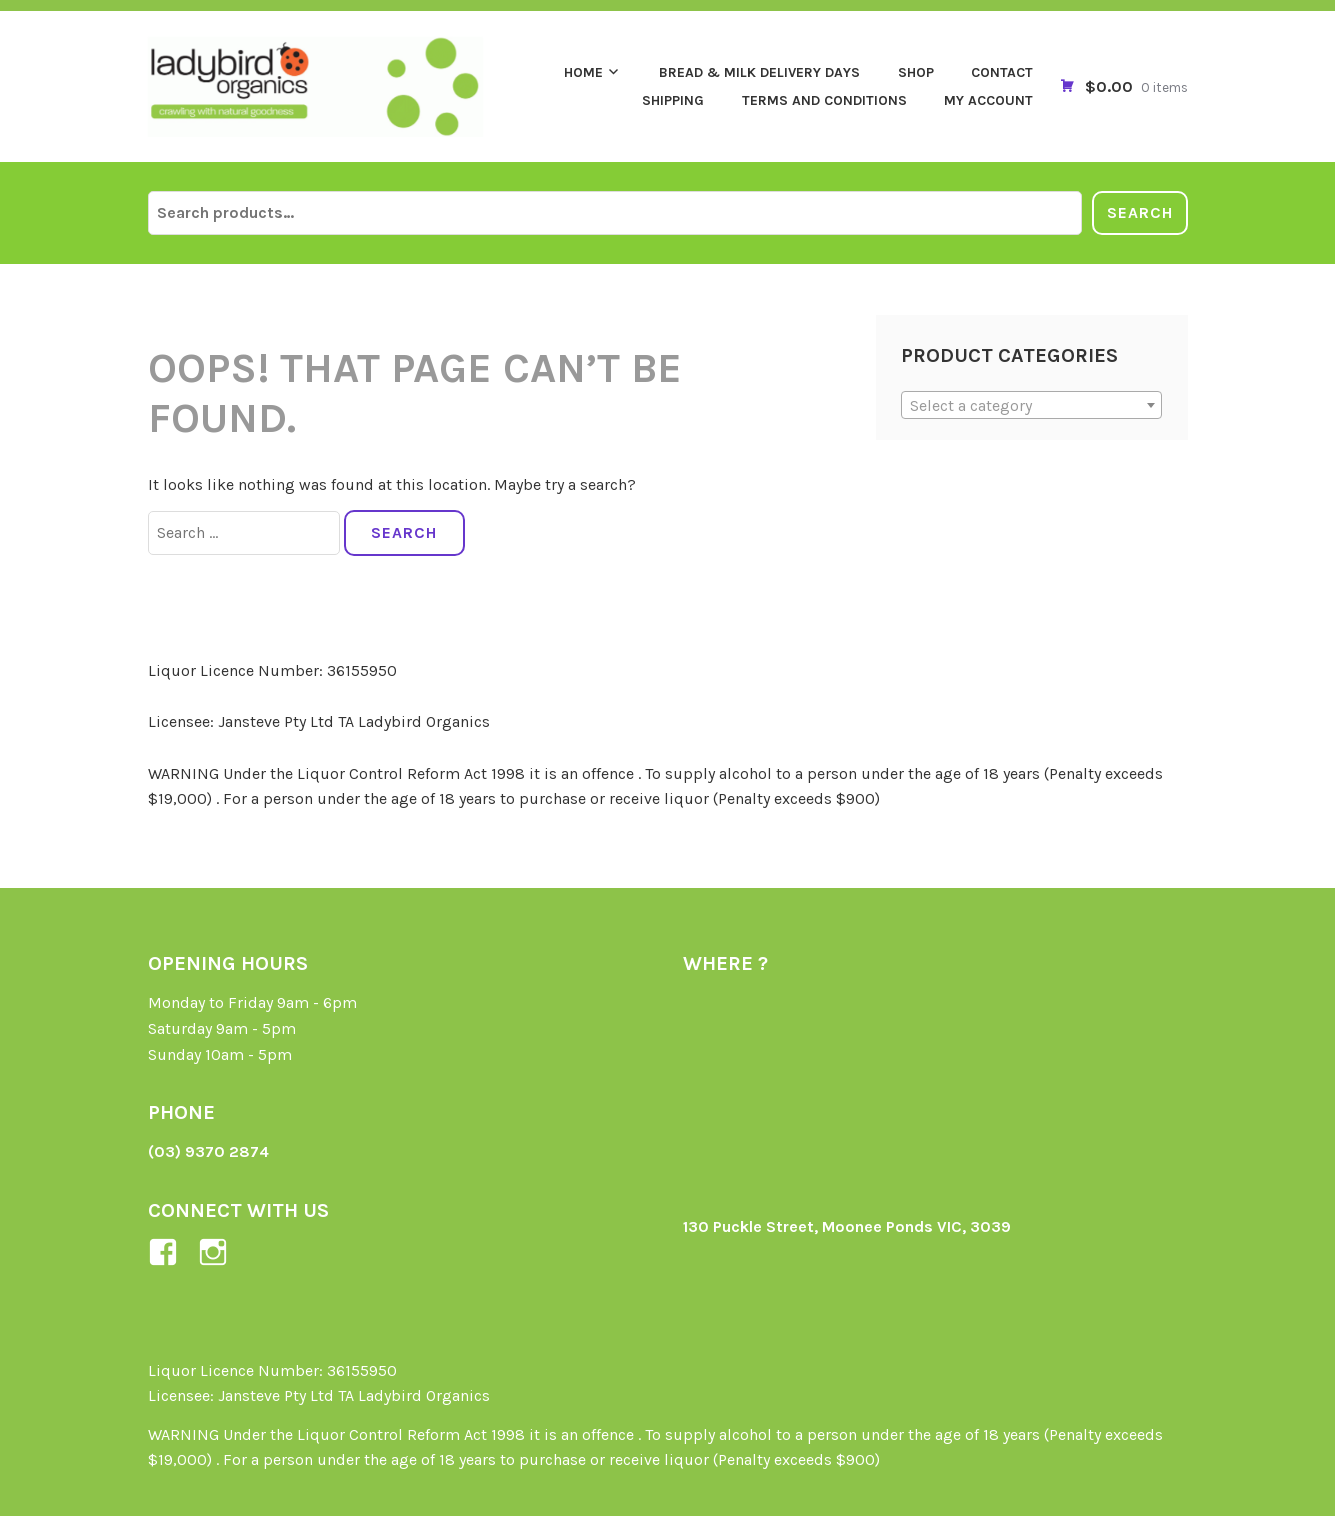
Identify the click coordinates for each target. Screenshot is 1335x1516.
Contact (1002, 72)
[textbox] (1031, 406)
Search (1140, 212)
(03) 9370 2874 (208, 1151)
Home (583, 72)
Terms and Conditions (824, 100)
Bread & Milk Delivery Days (759, 72)
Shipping (673, 100)
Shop (916, 72)
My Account (988, 100)
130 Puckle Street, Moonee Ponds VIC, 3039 (847, 1226)
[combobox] (1031, 405)
